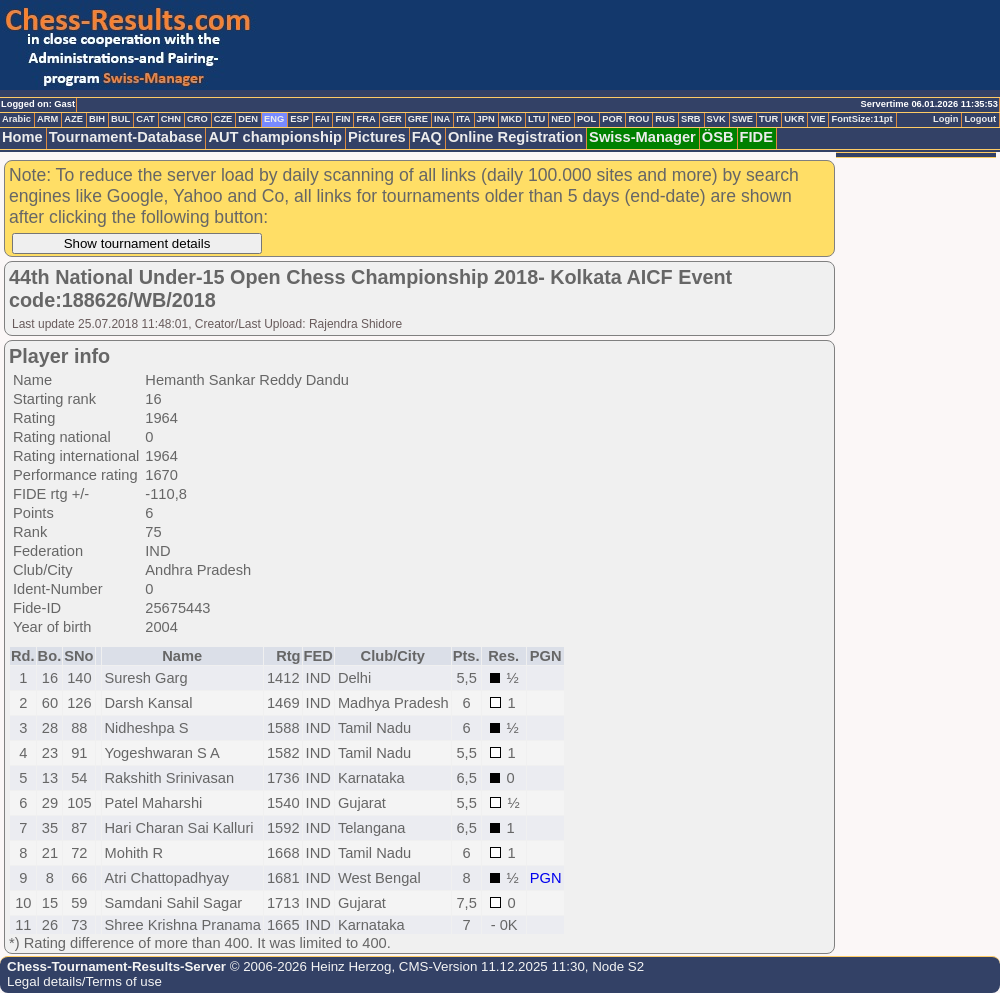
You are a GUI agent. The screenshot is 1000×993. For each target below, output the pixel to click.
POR (612, 119)
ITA (463, 119)
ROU (638, 119)
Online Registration (515, 137)
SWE (742, 119)
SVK (716, 119)
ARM (47, 119)
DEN (248, 119)
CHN (171, 119)
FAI (322, 119)
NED (561, 119)
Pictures (377, 137)
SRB (691, 119)
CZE (223, 119)
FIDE (756, 137)
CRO (197, 119)
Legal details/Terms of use (84, 981)
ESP (299, 119)
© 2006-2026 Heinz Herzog (308, 966)
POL (586, 119)
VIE (817, 119)
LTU (536, 119)
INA (442, 119)
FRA (365, 119)
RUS (665, 119)
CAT (145, 119)
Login (945, 119)
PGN (546, 878)
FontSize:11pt (861, 119)
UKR (794, 119)
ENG (274, 119)
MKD (511, 119)
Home (22, 137)
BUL (120, 119)
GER (392, 119)
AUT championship (275, 137)
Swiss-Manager (642, 137)
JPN (486, 119)
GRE (418, 119)
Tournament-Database (126, 137)
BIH (97, 119)
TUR (768, 119)
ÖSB (718, 137)
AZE (73, 119)
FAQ (427, 137)
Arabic (16, 119)
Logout (980, 119)
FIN (342, 119)
